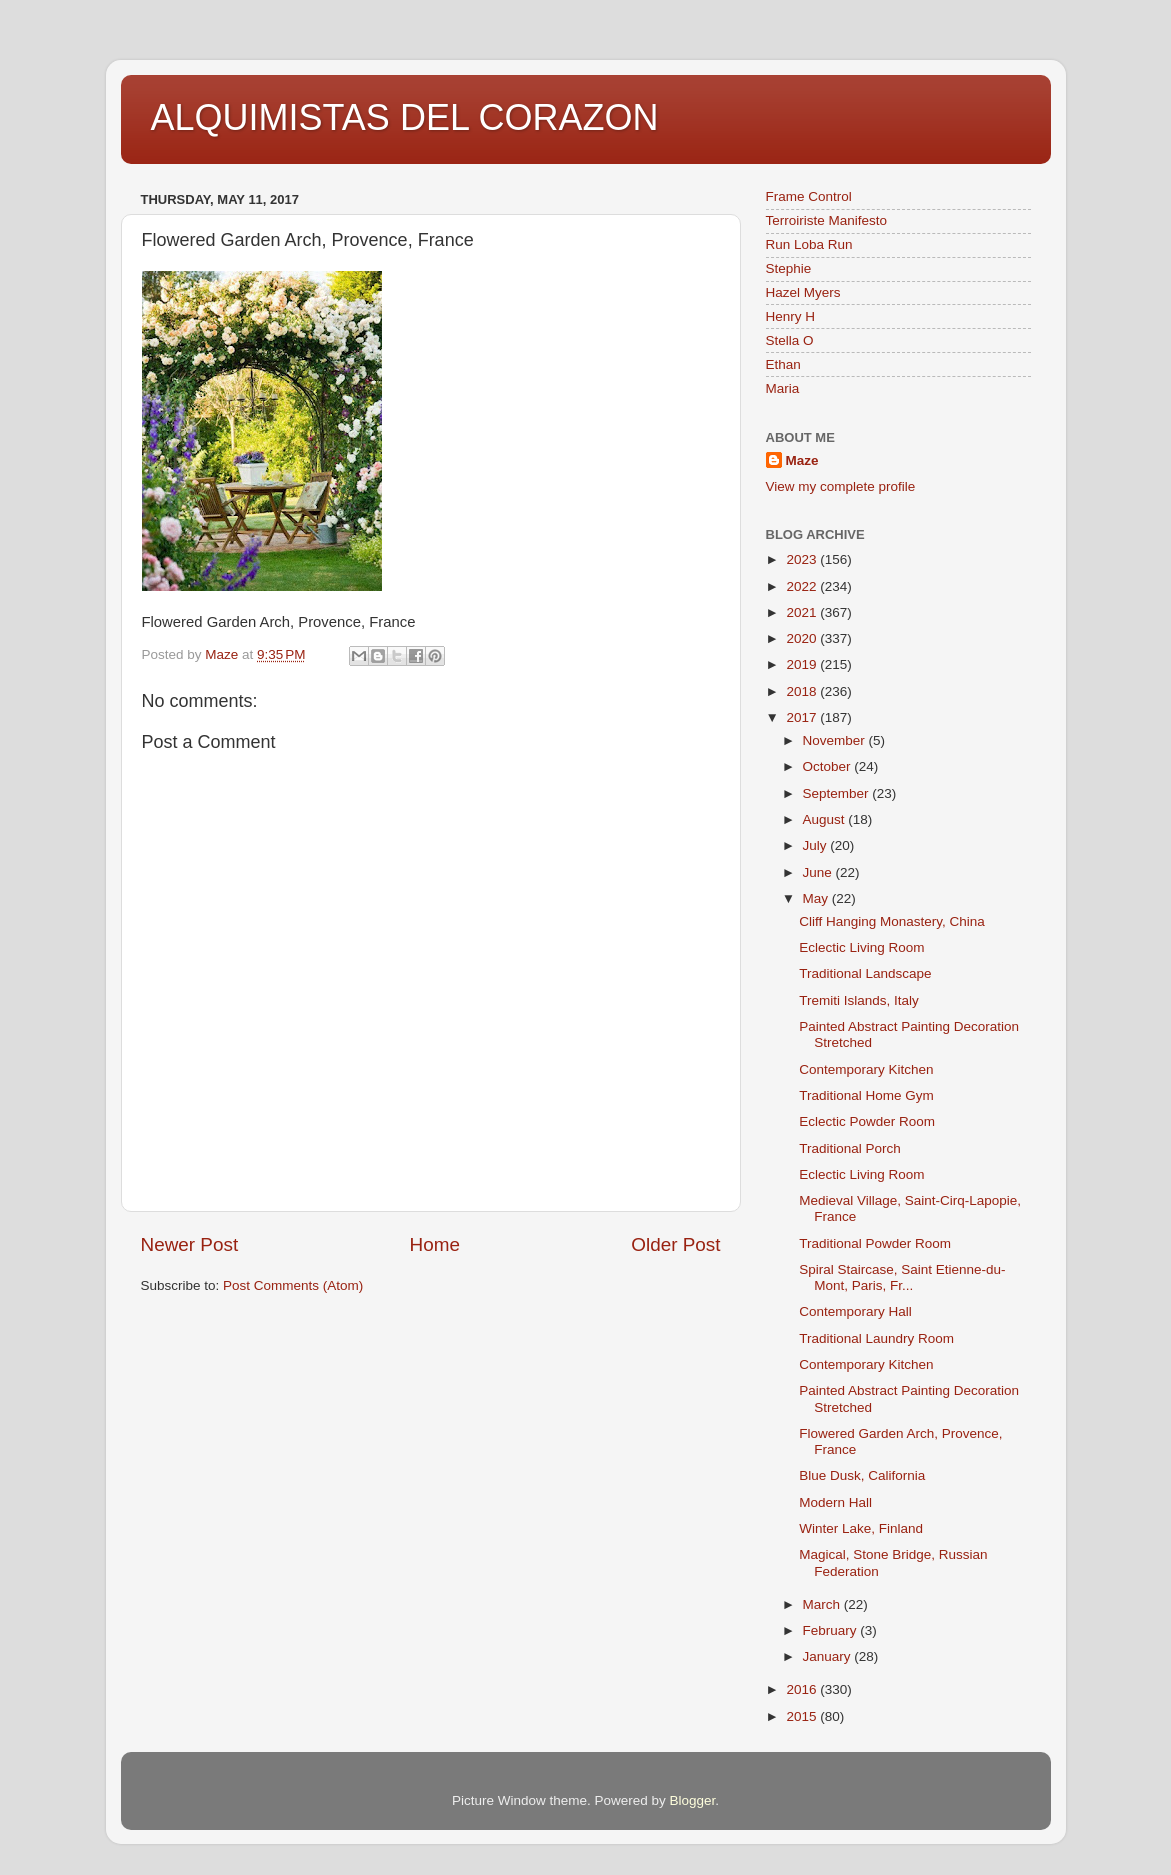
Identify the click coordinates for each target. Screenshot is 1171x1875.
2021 (803, 612)
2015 (803, 1716)
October (829, 766)
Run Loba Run (809, 244)
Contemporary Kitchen (866, 1069)
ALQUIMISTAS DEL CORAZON (405, 117)
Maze (802, 460)
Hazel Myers (803, 292)
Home (435, 1244)
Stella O (790, 340)
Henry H (791, 316)
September (838, 793)
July (817, 845)
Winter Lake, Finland (861, 1528)
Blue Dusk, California (862, 1475)
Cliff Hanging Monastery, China (892, 921)
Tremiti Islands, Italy (859, 1000)
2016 (803, 1689)
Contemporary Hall (855, 1311)
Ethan (783, 364)
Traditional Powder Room (875, 1243)
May (817, 898)
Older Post (675, 1244)
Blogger (693, 1800)
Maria (783, 388)
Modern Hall (835, 1502)
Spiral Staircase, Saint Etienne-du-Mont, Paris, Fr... (902, 1277)
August (826, 819)
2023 (803, 559)
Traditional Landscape (865, 973)
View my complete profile (841, 486)
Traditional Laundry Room (876, 1338)
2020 (803, 638)
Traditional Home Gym (866, 1095)
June (819, 872)
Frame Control (809, 196)
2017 (803, 717)
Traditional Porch (850, 1148)
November (836, 740)
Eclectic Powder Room (867, 1121)
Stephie (789, 268)
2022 (803, 586)
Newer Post (190, 1244)
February (832, 1630)
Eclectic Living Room (861, 947)
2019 (803, 664)
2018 (803, 691)
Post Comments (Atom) (293, 1285)
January (829, 1656)
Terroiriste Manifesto (827, 220)
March (823, 1604)
